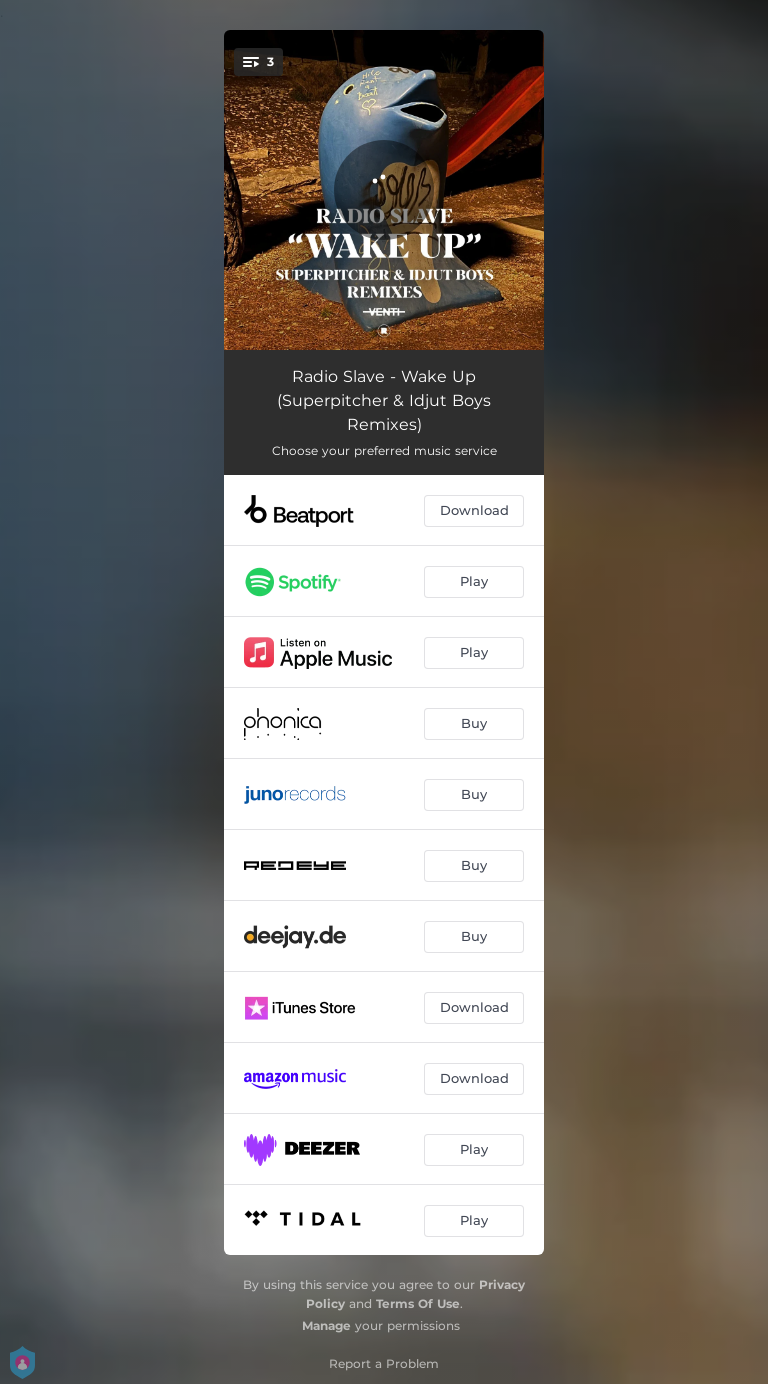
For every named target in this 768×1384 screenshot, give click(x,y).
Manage (326, 1325)
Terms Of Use (418, 1303)
